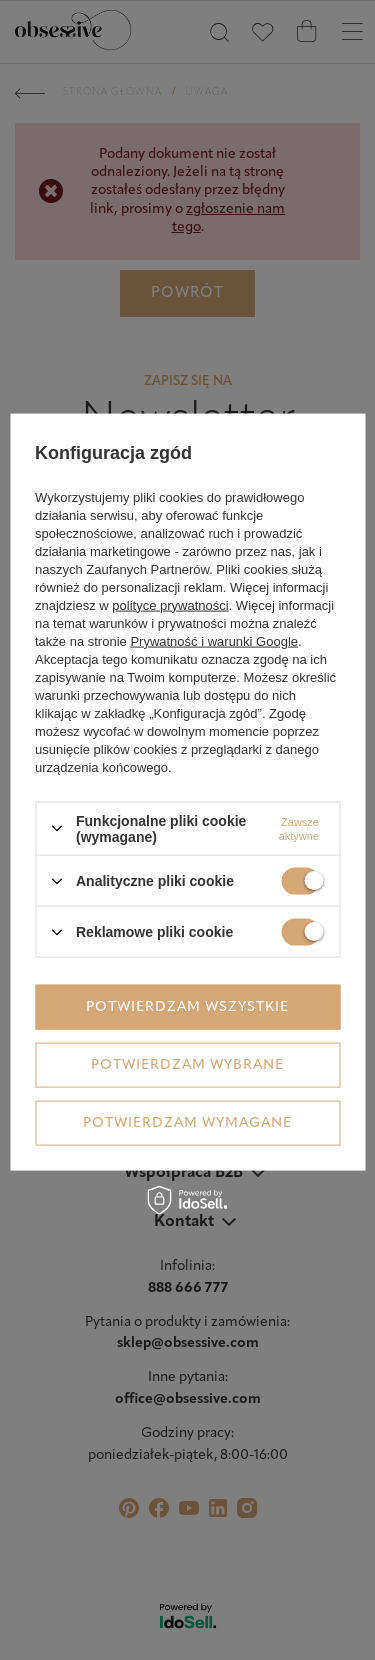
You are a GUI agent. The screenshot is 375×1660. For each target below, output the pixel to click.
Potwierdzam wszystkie (187, 1006)
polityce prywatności (170, 604)
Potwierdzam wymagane (187, 1122)
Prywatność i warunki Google (214, 640)
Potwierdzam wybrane (187, 1064)
